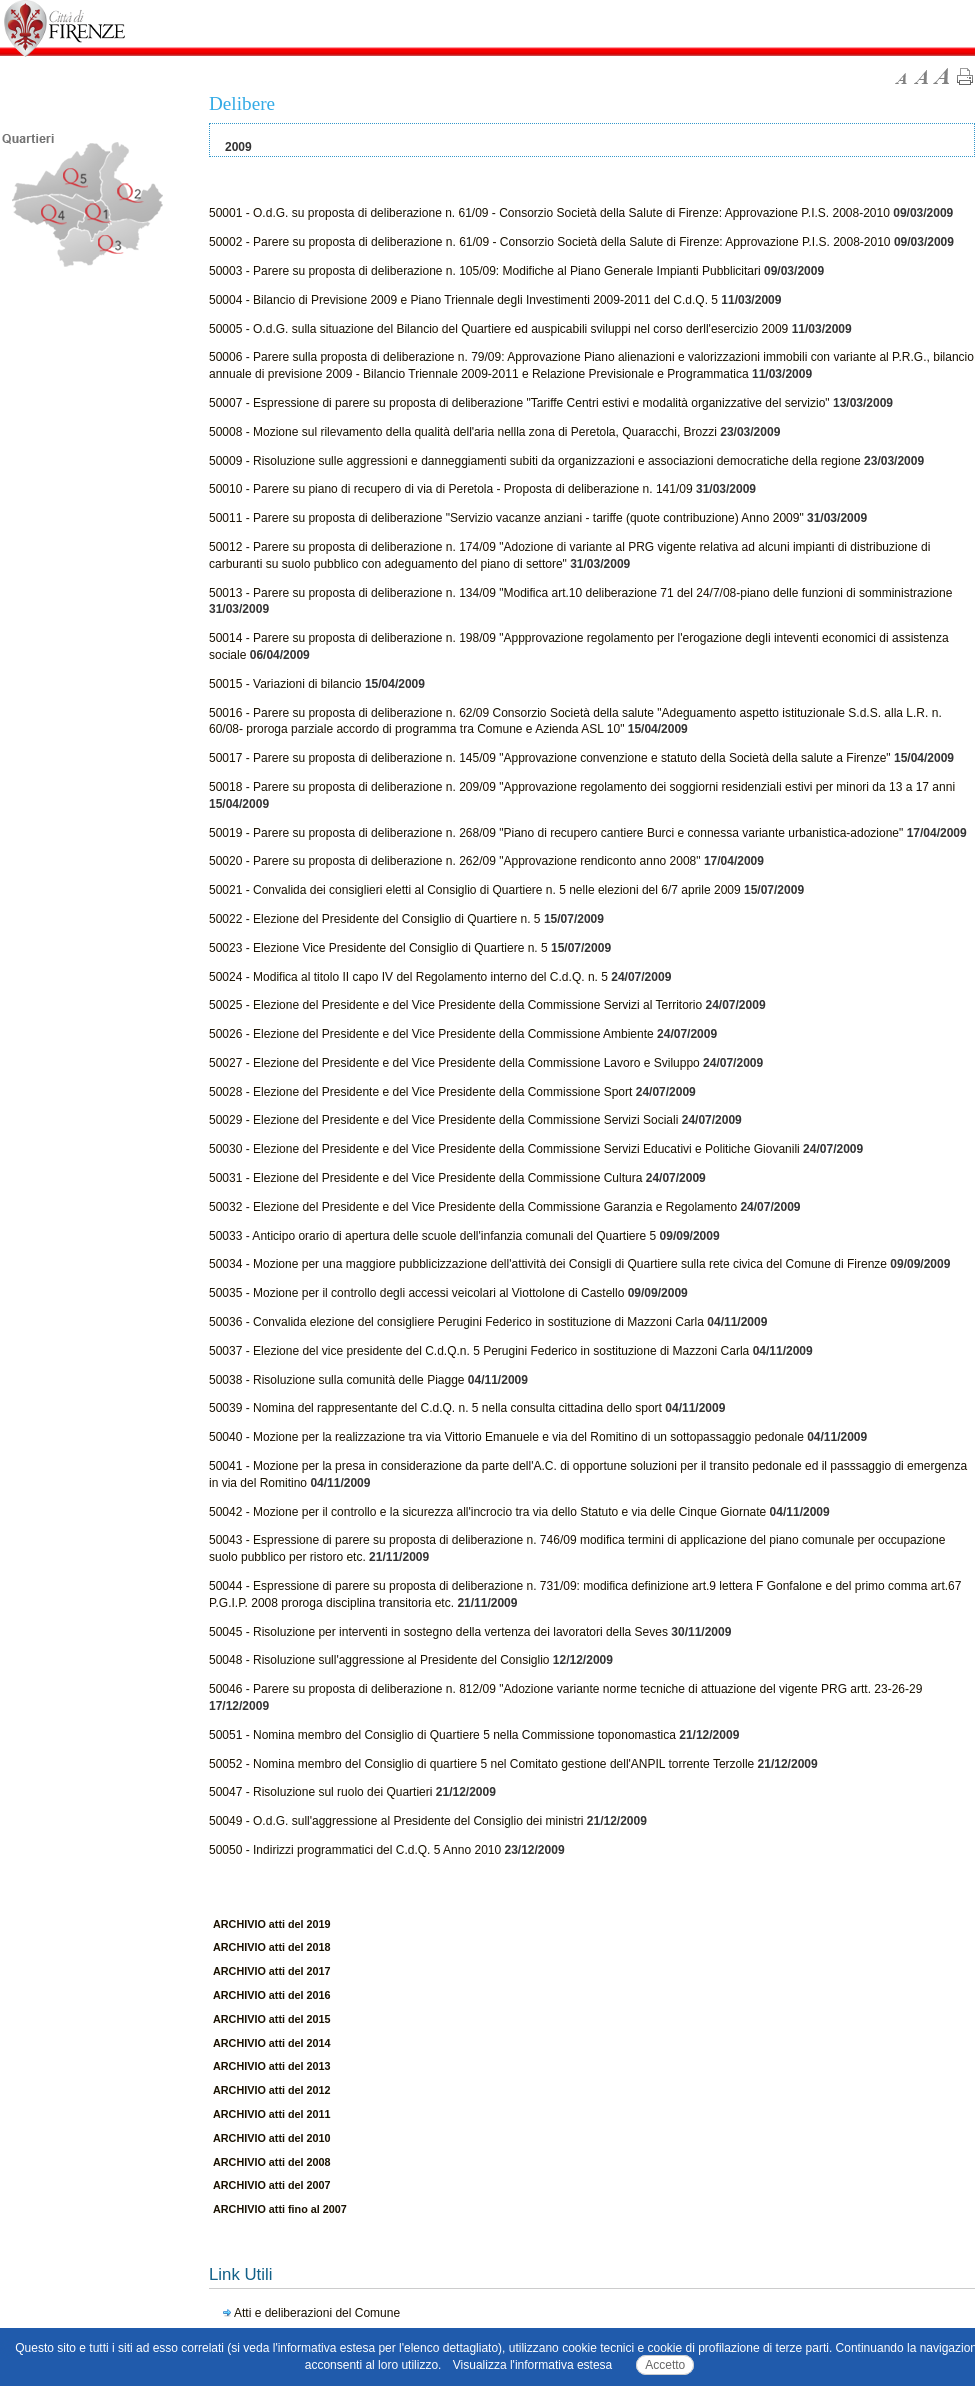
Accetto (665, 2365)
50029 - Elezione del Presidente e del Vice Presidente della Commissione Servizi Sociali (443, 1120)
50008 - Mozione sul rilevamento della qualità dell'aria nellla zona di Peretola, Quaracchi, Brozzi (463, 432)
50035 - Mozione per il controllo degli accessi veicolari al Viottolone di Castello (416, 1293)
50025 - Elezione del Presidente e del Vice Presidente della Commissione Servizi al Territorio (455, 1005)
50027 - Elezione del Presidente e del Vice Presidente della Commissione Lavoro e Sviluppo (454, 1063)
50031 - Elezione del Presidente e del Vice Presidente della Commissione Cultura (425, 1178)
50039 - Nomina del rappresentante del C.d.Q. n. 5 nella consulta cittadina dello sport (435, 1408)
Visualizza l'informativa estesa (532, 2365)
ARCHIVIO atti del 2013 (272, 2066)
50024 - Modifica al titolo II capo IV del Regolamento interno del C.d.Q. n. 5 (408, 977)
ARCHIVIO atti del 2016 (272, 1995)
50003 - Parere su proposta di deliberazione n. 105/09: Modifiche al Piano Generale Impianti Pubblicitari (485, 271)
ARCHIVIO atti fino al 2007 (280, 2209)
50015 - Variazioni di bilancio (285, 684)
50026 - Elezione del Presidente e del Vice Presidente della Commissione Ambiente (431, 1034)
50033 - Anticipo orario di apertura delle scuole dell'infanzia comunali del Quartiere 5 (432, 1236)
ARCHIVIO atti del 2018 (272, 1947)
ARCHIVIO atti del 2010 (272, 2138)
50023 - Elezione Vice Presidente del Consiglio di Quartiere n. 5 (378, 948)
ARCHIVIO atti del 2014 (272, 2043)
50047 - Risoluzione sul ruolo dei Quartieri (320, 1792)
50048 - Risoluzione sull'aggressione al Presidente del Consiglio (379, 1660)
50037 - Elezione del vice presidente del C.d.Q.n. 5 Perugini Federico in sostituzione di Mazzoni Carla (479, 1351)
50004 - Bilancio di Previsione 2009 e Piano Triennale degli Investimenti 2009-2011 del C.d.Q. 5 (463, 300)
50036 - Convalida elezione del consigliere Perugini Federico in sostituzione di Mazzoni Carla (456, 1322)
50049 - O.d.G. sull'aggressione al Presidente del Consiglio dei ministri (396, 1821)
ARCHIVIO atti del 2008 (272, 2162)
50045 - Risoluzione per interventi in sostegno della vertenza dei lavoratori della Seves (438, 1632)
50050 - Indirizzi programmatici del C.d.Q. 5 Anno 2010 (355, 1850)
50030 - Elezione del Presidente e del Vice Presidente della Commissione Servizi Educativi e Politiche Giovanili (504, 1149)
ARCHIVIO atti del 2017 (272, 1971)
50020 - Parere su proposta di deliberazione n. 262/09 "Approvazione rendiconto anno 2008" (455, 861)
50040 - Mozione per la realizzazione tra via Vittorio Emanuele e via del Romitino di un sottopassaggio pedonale (506, 1437)
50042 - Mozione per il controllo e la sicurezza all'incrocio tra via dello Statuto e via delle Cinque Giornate (487, 1512)
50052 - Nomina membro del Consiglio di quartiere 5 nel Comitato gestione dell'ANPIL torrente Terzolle (481, 1764)
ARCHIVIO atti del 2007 (272, 2185)
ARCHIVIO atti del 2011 (272, 2114)
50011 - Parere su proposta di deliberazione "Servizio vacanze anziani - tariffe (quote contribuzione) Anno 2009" (506, 518)
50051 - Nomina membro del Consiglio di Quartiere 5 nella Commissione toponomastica (442, 1735)
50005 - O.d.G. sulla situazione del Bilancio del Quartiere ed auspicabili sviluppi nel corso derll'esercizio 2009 (498, 329)
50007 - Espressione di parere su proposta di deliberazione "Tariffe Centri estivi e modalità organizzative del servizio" (519, 403)
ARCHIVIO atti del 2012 (272, 2090)
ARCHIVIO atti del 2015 (272, 2019)
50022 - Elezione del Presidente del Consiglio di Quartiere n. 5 (376, 919)
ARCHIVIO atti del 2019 (272, 1924)
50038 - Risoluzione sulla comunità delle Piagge (337, 1380)
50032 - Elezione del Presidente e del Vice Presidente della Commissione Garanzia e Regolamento (473, 1207)
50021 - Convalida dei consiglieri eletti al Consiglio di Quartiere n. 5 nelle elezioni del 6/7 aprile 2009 (475, 890)
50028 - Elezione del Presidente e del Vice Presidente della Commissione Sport (420, 1092)
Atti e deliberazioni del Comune (317, 2313)
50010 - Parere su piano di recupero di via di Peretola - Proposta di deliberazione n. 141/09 (451, 489)
